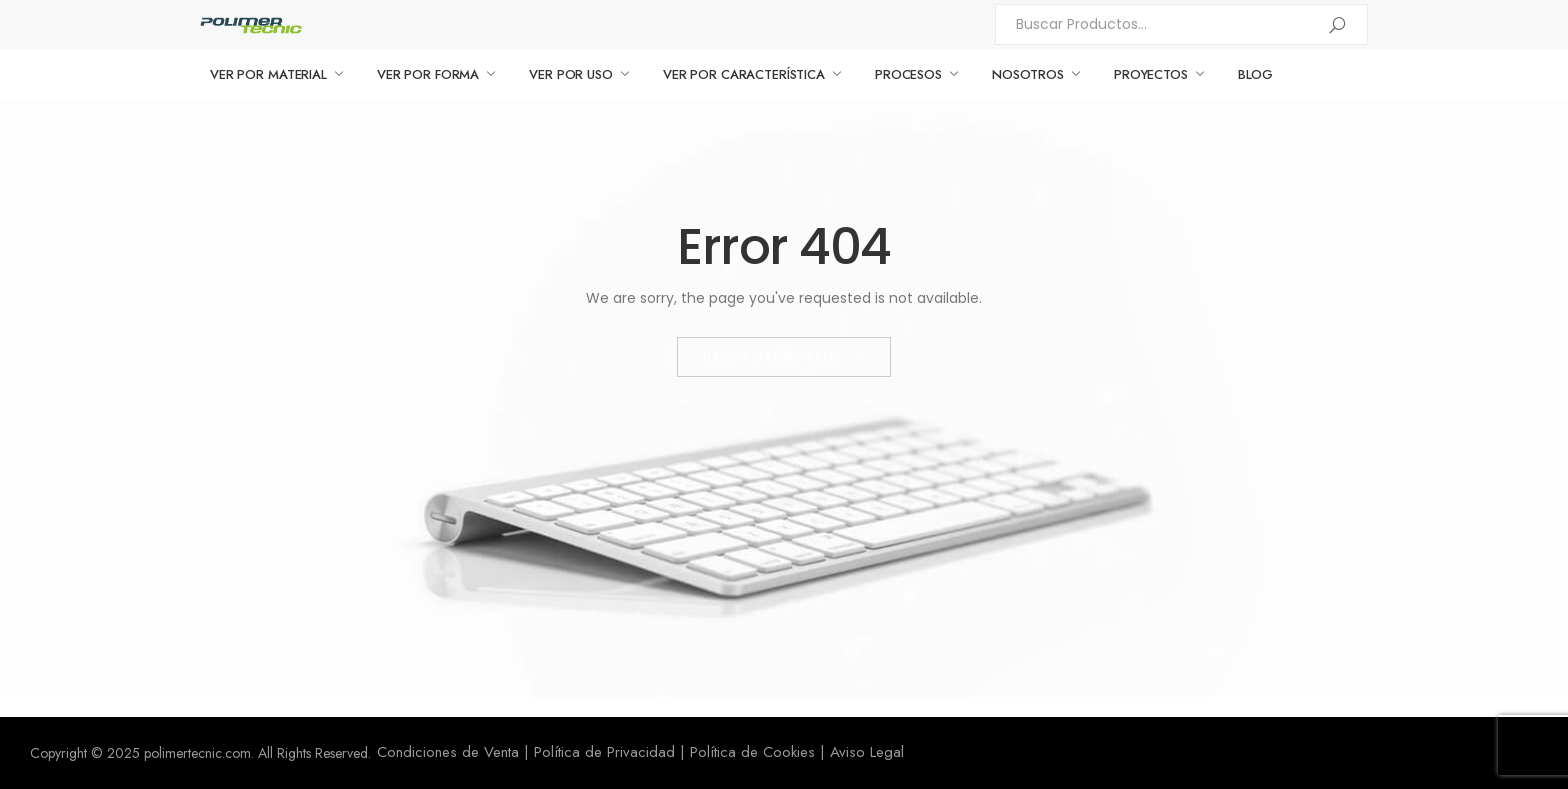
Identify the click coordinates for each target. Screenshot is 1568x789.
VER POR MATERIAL (268, 74)
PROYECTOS (1151, 74)
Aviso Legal (867, 752)
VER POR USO (571, 74)
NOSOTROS (1028, 74)
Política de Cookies (752, 752)
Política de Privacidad (604, 752)
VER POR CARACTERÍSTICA (744, 74)
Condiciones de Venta (448, 752)
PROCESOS (908, 74)
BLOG (1255, 74)
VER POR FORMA (428, 74)
